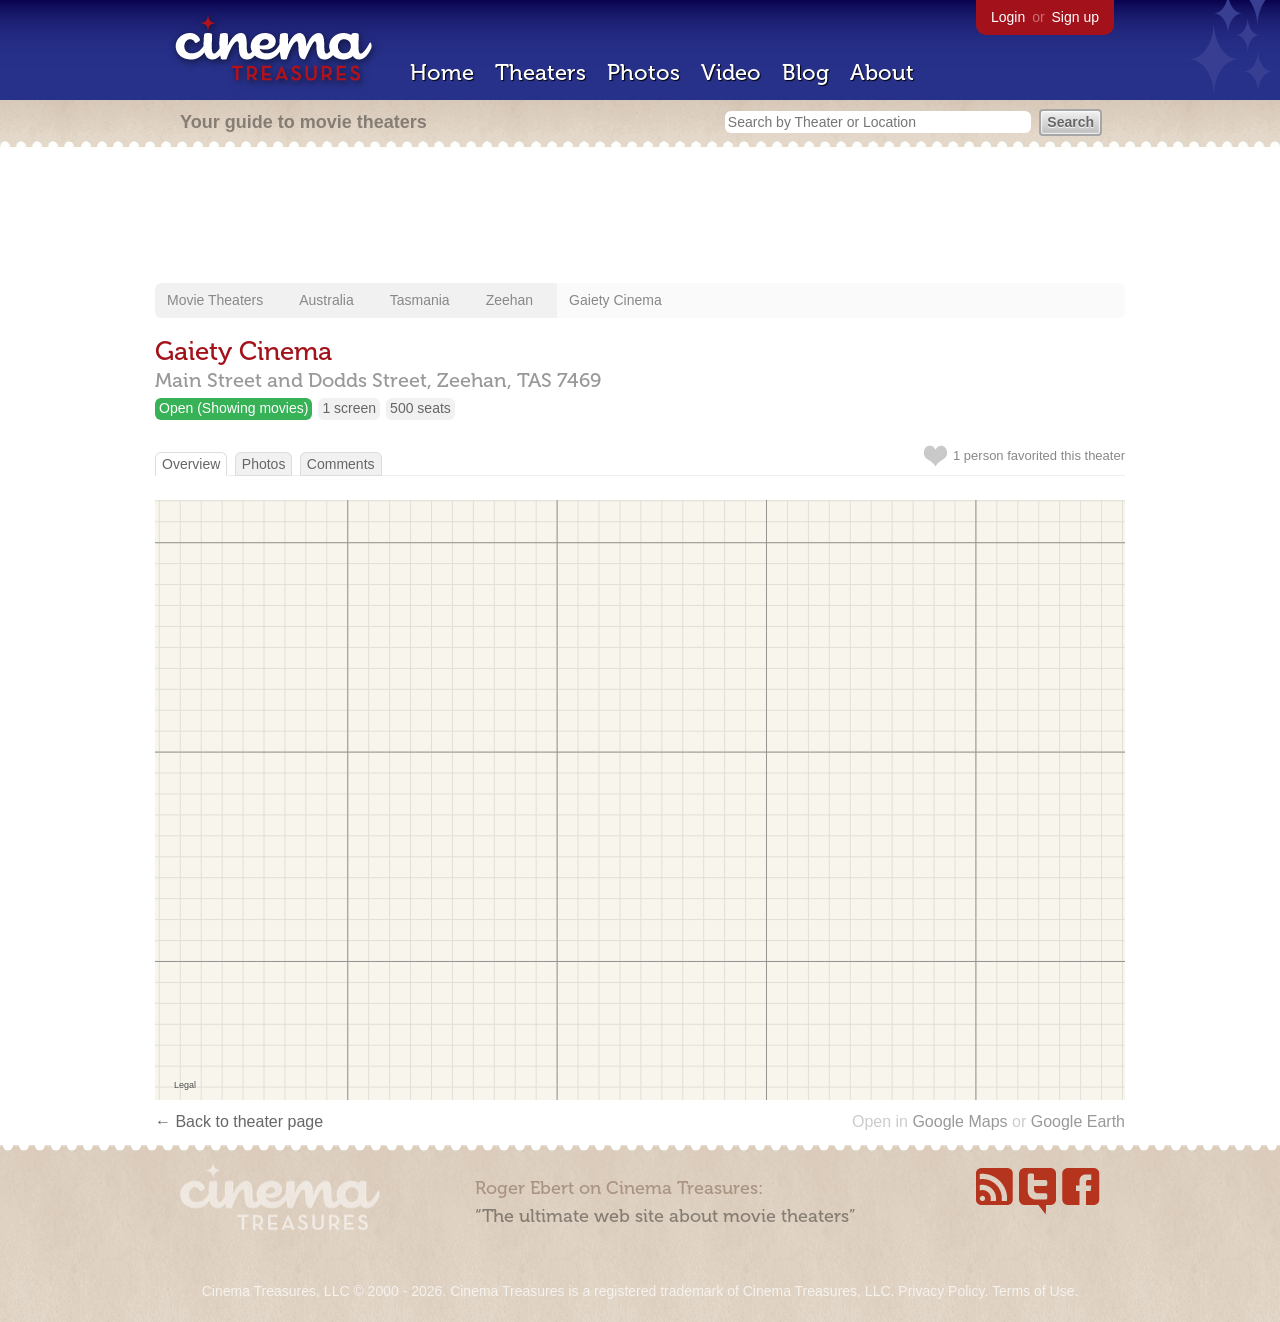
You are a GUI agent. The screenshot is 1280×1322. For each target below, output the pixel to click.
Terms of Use (1033, 1291)
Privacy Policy (941, 1291)
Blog (805, 72)
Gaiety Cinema (615, 300)
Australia (326, 300)
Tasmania (420, 300)
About (882, 72)
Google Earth (1078, 1121)
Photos (643, 72)
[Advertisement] (640, 217)
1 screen (349, 408)
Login (1008, 17)
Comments (341, 464)
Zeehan (509, 300)
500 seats (420, 408)
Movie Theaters (215, 300)
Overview (191, 464)
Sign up (1075, 17)
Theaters (540, 72)
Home (442, 72)
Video (731, 72)
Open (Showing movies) (233, 408)
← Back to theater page (239, 1121)
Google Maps (959, 1121)
